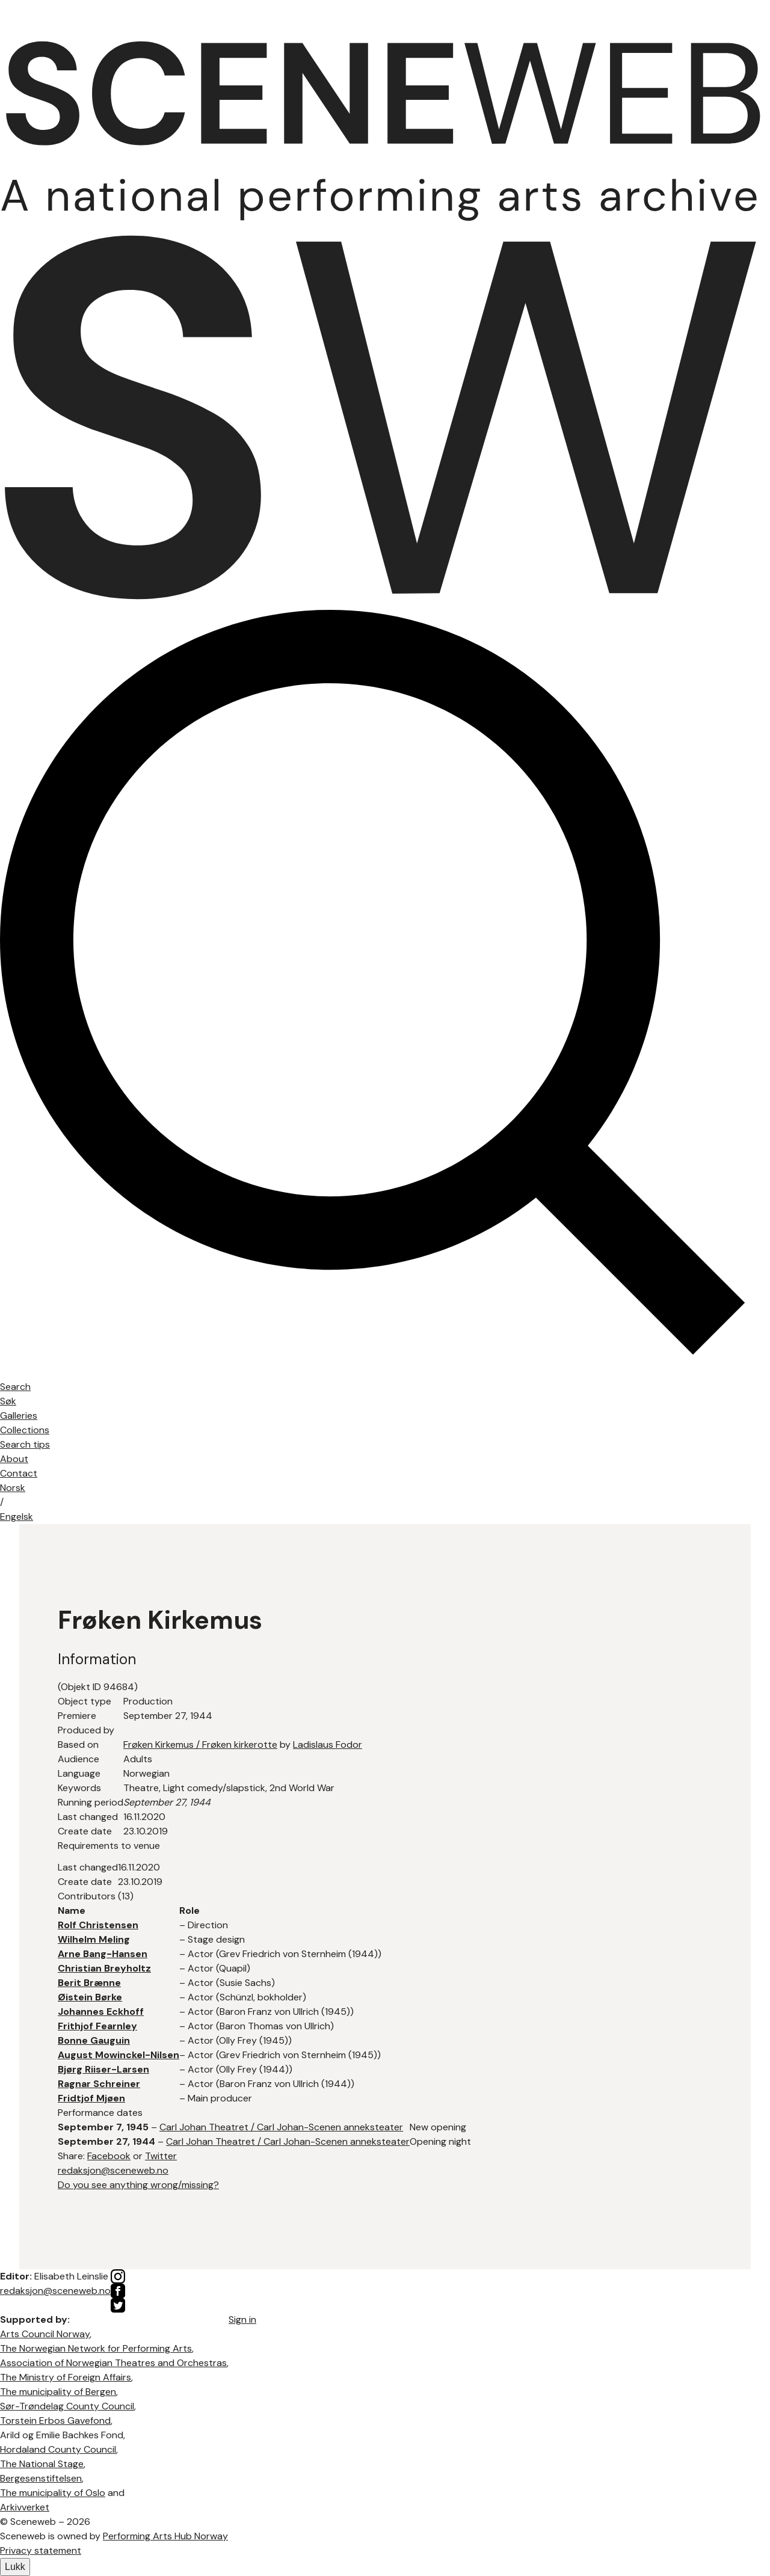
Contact (18, 1473)
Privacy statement (40, 2550)
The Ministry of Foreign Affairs (65, 2377)
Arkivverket (24, 2507)
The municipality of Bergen (58, 2391)
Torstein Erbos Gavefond (55, 2420)
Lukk (15, 2567)
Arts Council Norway (45, 2334)
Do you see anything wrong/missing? (138, 2184)
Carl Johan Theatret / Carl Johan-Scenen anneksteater (281, 2127)
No (12, 1487)
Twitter (161, 2156)
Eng (16, 1516)
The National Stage (42, 2464)
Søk (8, 1401)
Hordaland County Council (58, 2449)
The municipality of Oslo (52, 2492)
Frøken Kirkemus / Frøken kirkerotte (200, 1744)
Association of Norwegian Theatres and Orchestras (113, 2362)
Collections (24, 1430)
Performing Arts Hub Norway (165, 2536)
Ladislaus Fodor (327, 1744)
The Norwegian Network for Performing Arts (96, 2348)
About (14, 1458)
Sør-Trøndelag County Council (67, 2406)
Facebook (109, 2156)
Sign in (242, 2319)
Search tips (25, 1444)
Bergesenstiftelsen (41, 2478)
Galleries (18, 1415)
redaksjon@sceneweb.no (113, 2170)
